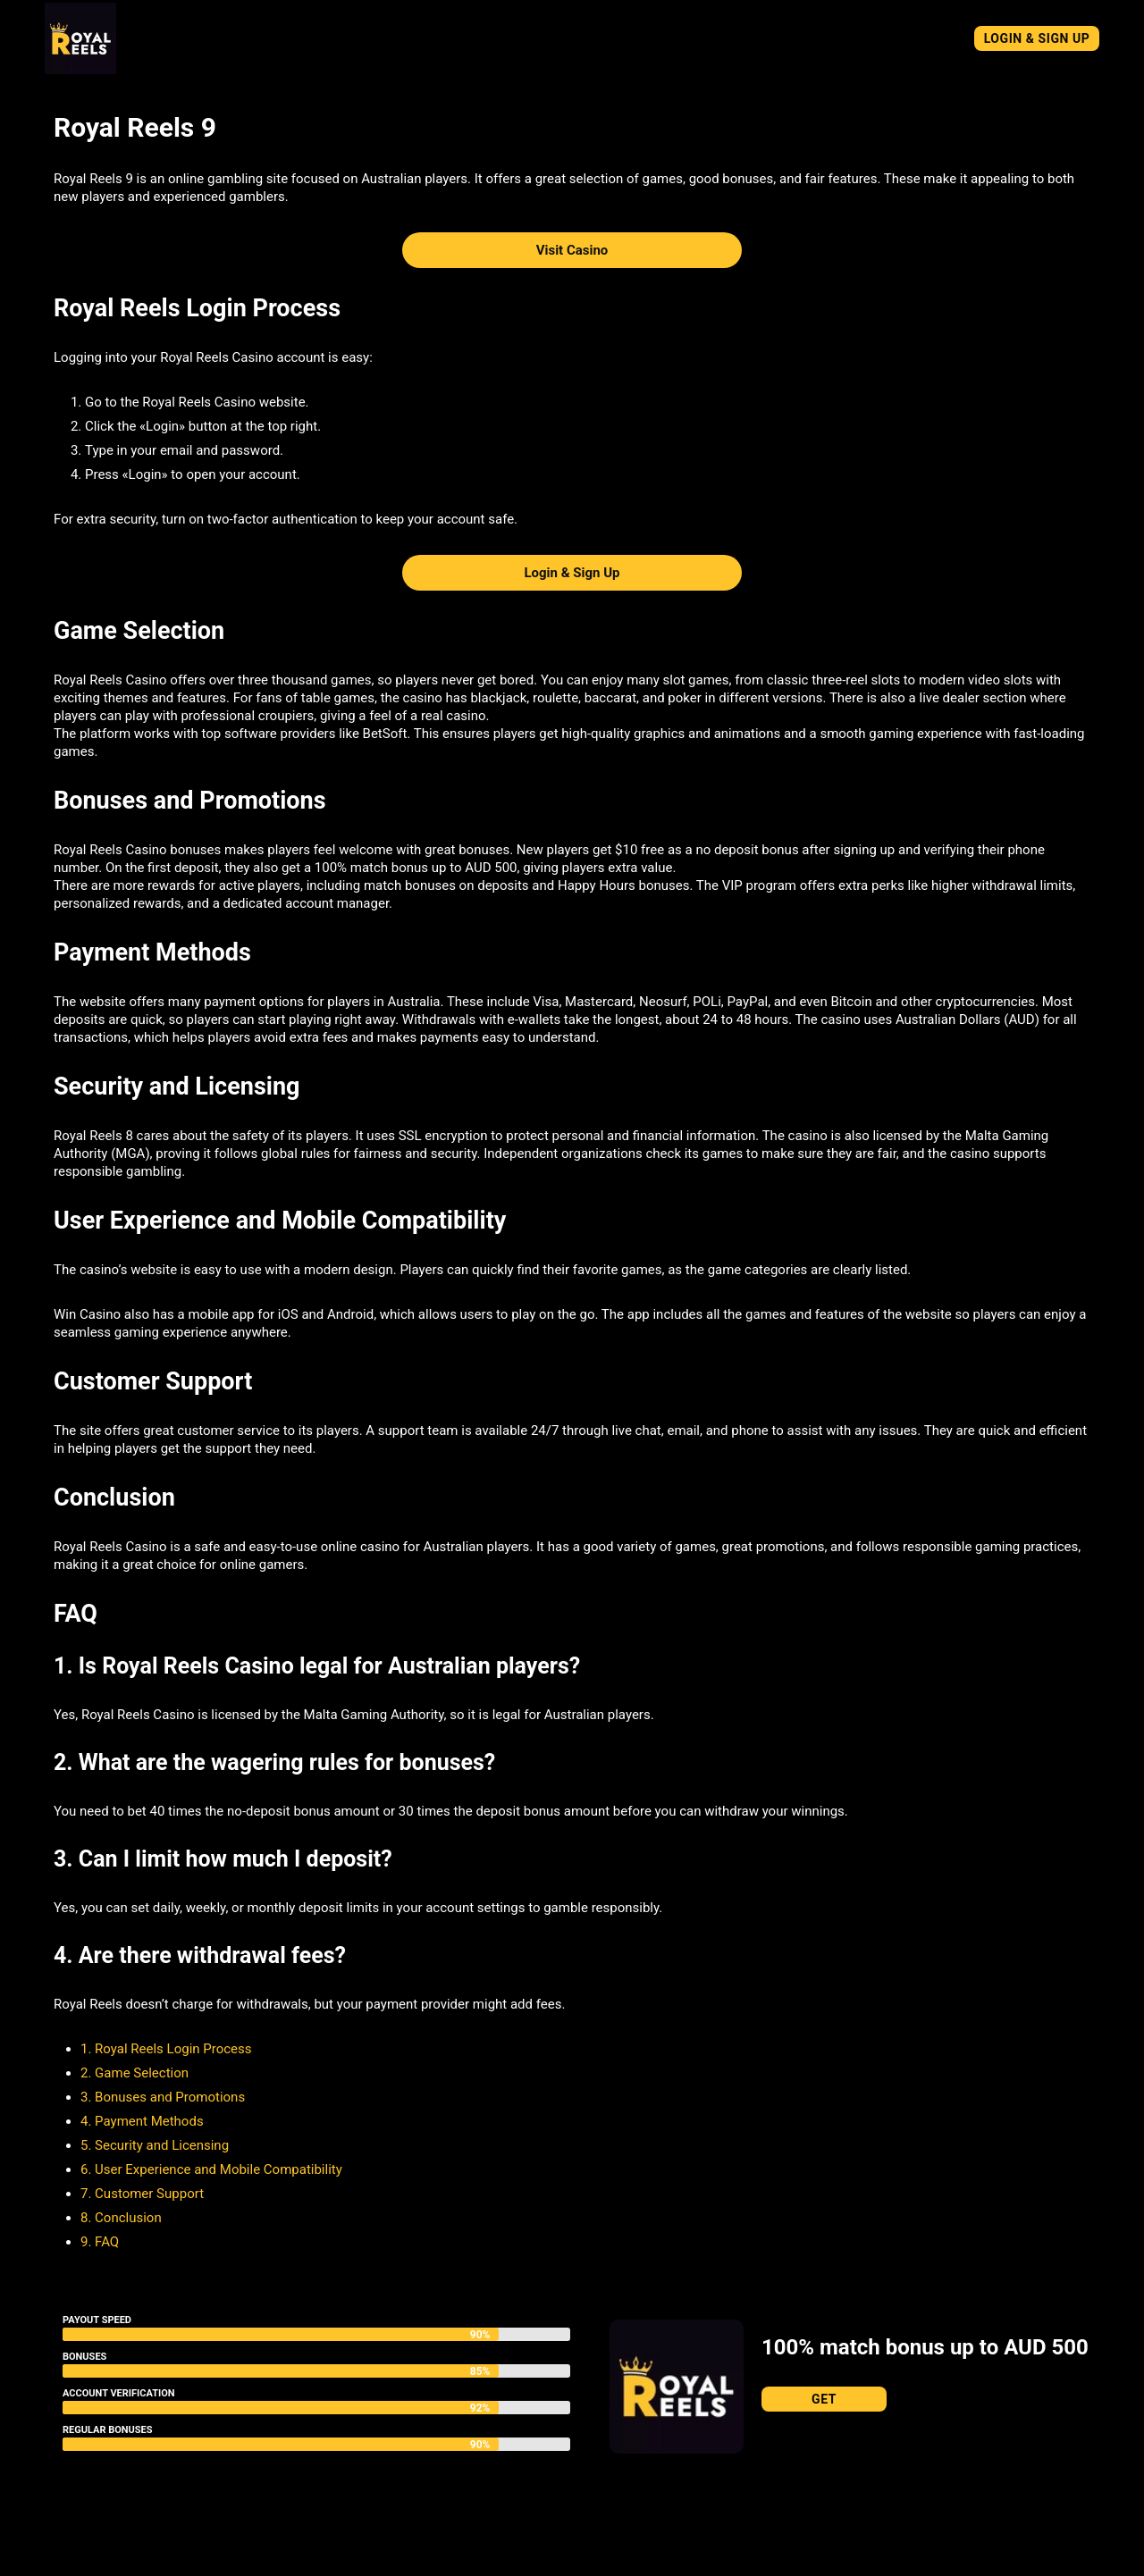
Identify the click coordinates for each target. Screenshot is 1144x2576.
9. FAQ (99, 2242)
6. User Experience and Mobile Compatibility (211, 2169)
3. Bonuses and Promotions (162, 2097)
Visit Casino (572, 250)
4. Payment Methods (142, 2121)
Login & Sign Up (1037, 38)
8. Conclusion (121, 2218)
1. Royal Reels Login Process (166, 2049)
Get (824, 2399)
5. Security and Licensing (154, 2145)
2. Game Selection (134, 2073)
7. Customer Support (142, 2194)
